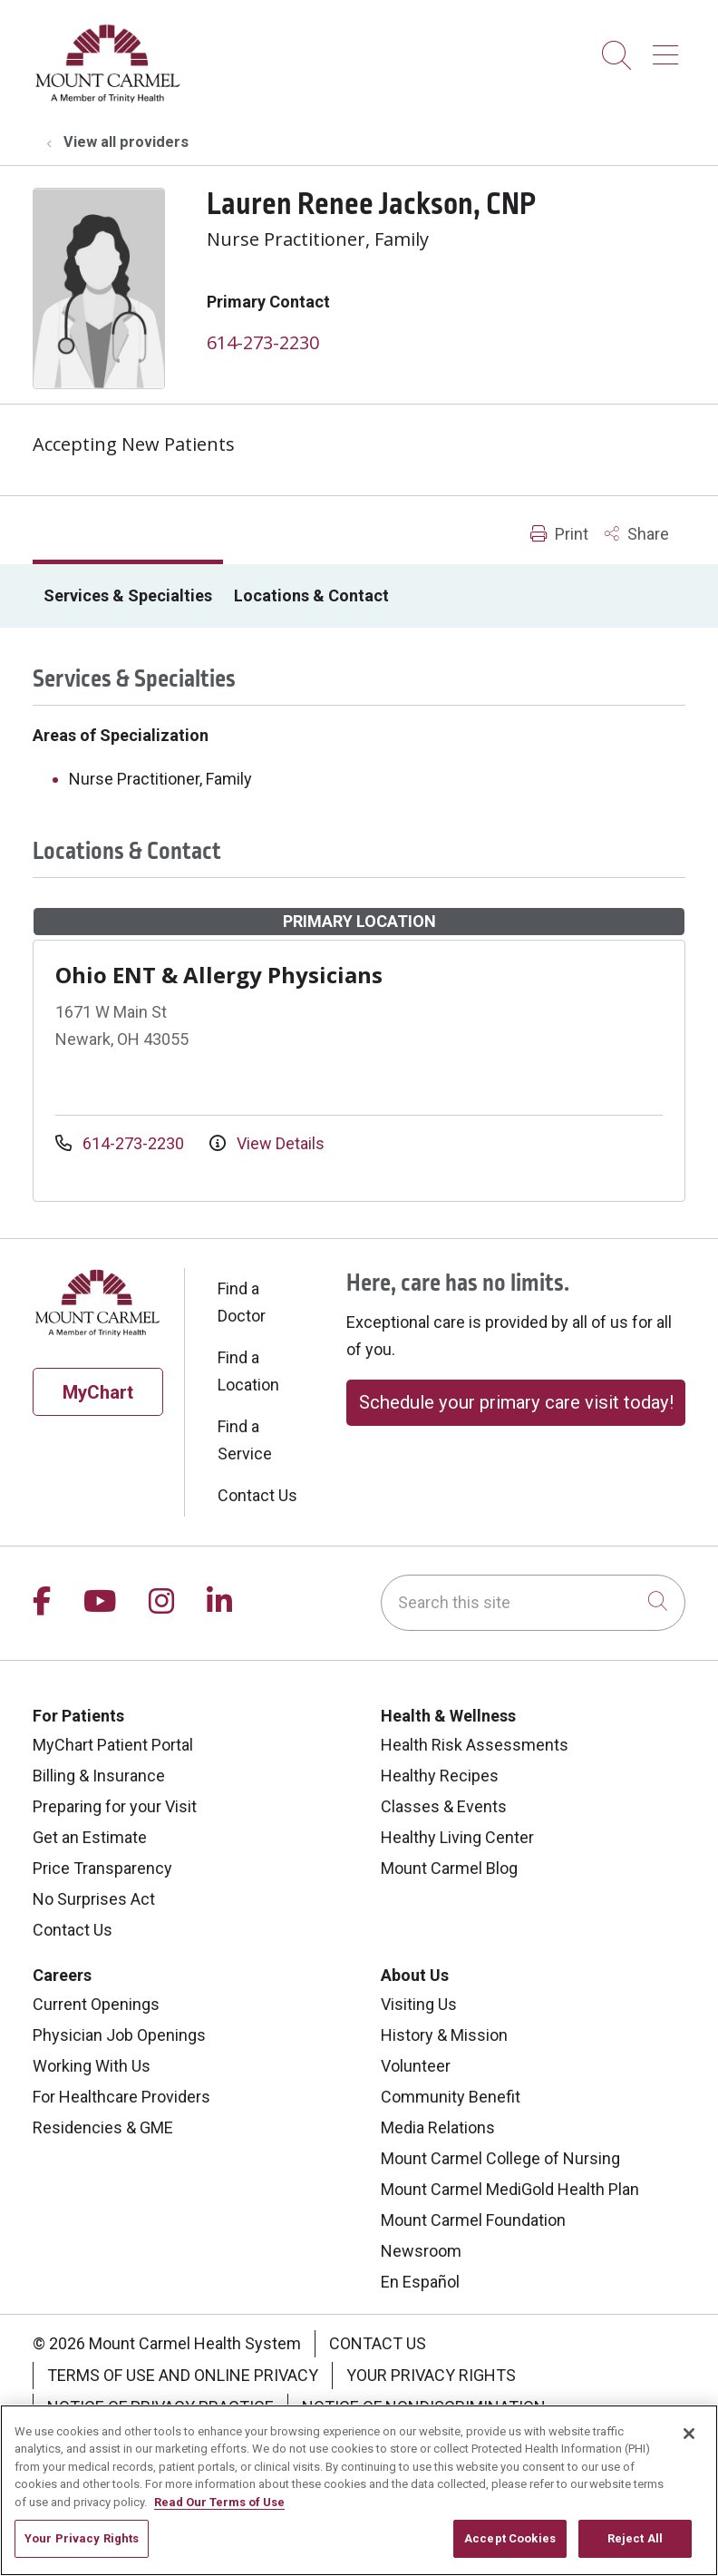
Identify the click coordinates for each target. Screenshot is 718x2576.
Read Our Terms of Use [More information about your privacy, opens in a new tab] (219, 2508)
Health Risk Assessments (474, 1744)
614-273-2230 (263, 342)
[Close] (689, 2440)
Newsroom (421, 2250)
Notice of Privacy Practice (160, 2406)
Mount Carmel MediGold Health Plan (510, 2189)
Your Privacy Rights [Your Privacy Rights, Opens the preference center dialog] (81, 2545)
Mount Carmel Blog (449, 1868)
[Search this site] (533, 1603)
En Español (420, 2281)
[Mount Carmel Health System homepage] (108, 98)
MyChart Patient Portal (113, 1744)
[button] (669, 48)
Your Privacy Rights (431, 2375)
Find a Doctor (242, 1302)
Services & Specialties (128, 595)
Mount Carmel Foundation (473, 2220)
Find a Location (248, 1371)
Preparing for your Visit (115, 1806)
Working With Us (91, 2065)
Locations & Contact (311, 595)
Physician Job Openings (119, 2034)
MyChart (98, 1392)
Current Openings (96, 2004)
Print (559, 533)
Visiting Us (419, 2004)
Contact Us (257, 1495)
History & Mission (444, 2034)
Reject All (635, 2545)
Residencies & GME (103, 2127)
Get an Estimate (90, 1837)
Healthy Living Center (457, 1837)
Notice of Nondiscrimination (424, 2406)
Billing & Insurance (99, 1775)
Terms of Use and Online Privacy (182, 2375)
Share (637, 533)
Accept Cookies (510, 2545)
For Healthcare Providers (121, 2096)
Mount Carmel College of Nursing (500, 2158)
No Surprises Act (94, 1898)
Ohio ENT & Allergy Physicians (219, 975)
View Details (267, 1143)
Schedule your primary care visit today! (516, 1402)
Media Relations (438, 2127)
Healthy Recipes (440, 1775)
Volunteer (416, 2065)
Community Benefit (450, 2096)
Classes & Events (444, 1806)
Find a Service (245, 1440)
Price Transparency (102, 1868)
